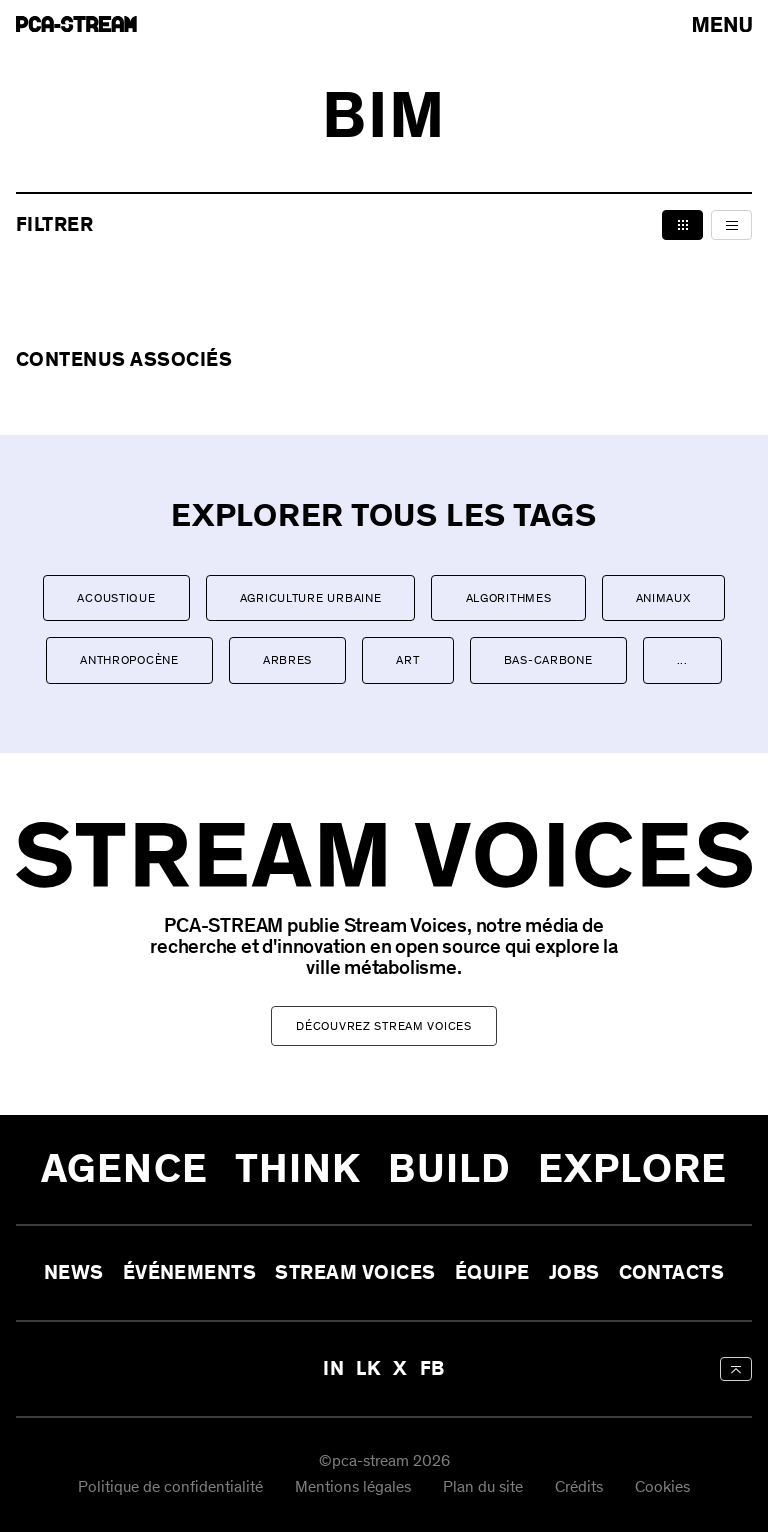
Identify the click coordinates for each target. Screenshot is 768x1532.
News (74, 1273)
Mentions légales (353, 1487)
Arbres (287, 660)
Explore (632, 1169)
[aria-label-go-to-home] (76, 24)
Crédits (579, 1487)
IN (333, 1369)
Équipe (492, 1273)
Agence (124, 1169)
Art (407, 660)
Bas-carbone (548, 660)
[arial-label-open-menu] (722, 24)
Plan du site (483, 1487)
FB (432, 1369)
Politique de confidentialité (170, 1487)
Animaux (663, 598)
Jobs (574, 1273)
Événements (190, 1273)
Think (298, 1169)
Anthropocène (129, 660)
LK (368, 1369)
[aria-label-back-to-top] (736, 1369)
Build (449, 1169)
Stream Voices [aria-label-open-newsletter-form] (355, 1273)
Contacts (672, 1273)
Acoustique (116, 598)
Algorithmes (509, 598)
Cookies (662, 1487)
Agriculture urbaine (311, 598)
